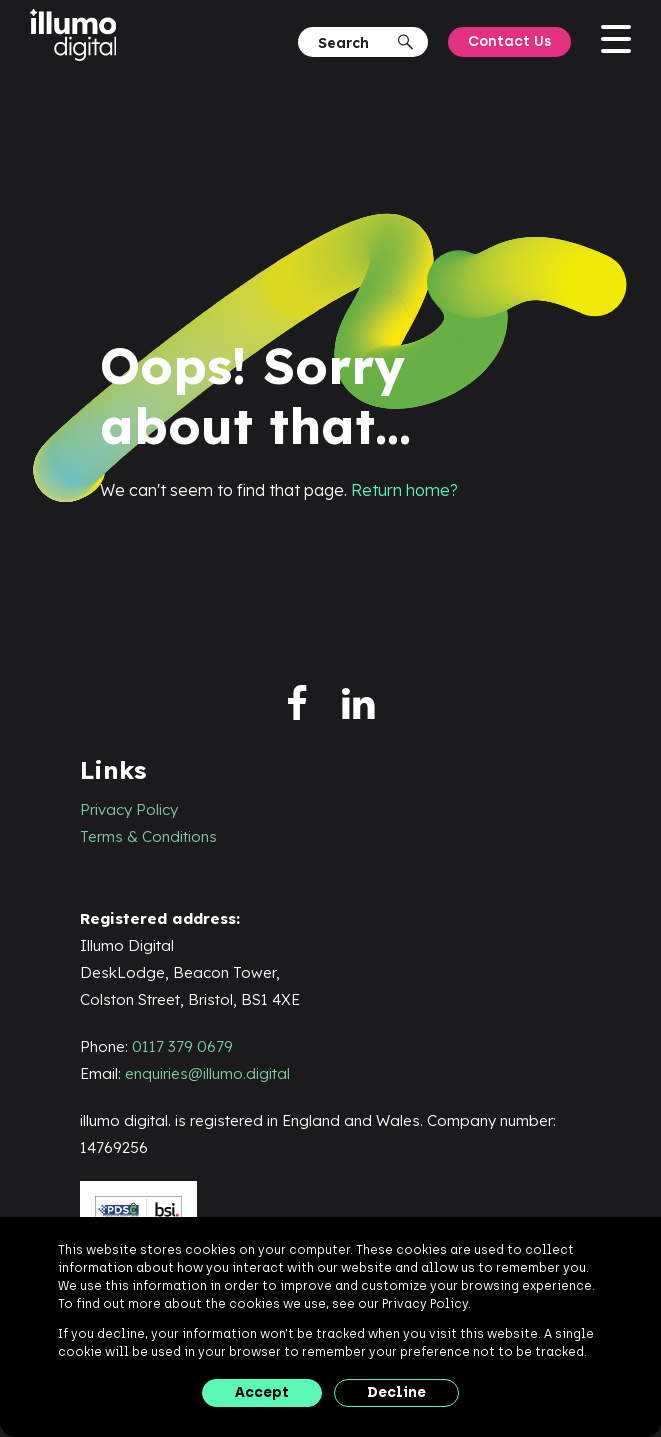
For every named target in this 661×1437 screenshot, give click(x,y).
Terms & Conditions (148, 836)
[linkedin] (358, 705)
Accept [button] (262, 1392)
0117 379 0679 (182, 1046)
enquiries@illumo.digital (207, 1073)
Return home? (404, 490)
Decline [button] (396, 1392)
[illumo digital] (78, 36)
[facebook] (297, 705)
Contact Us (509, 41)
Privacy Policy (129, 809)
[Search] (355, 42)
